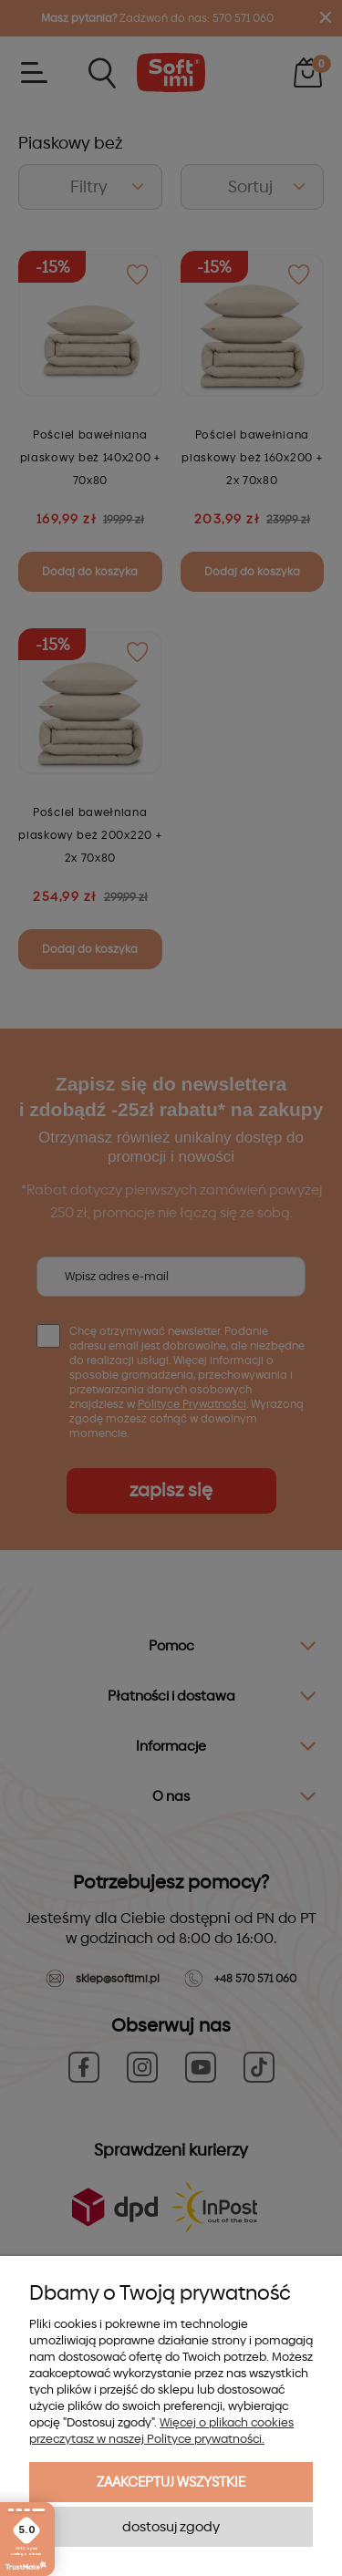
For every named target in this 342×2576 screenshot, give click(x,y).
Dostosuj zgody (171, 2527)
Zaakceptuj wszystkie (171, 2482)
